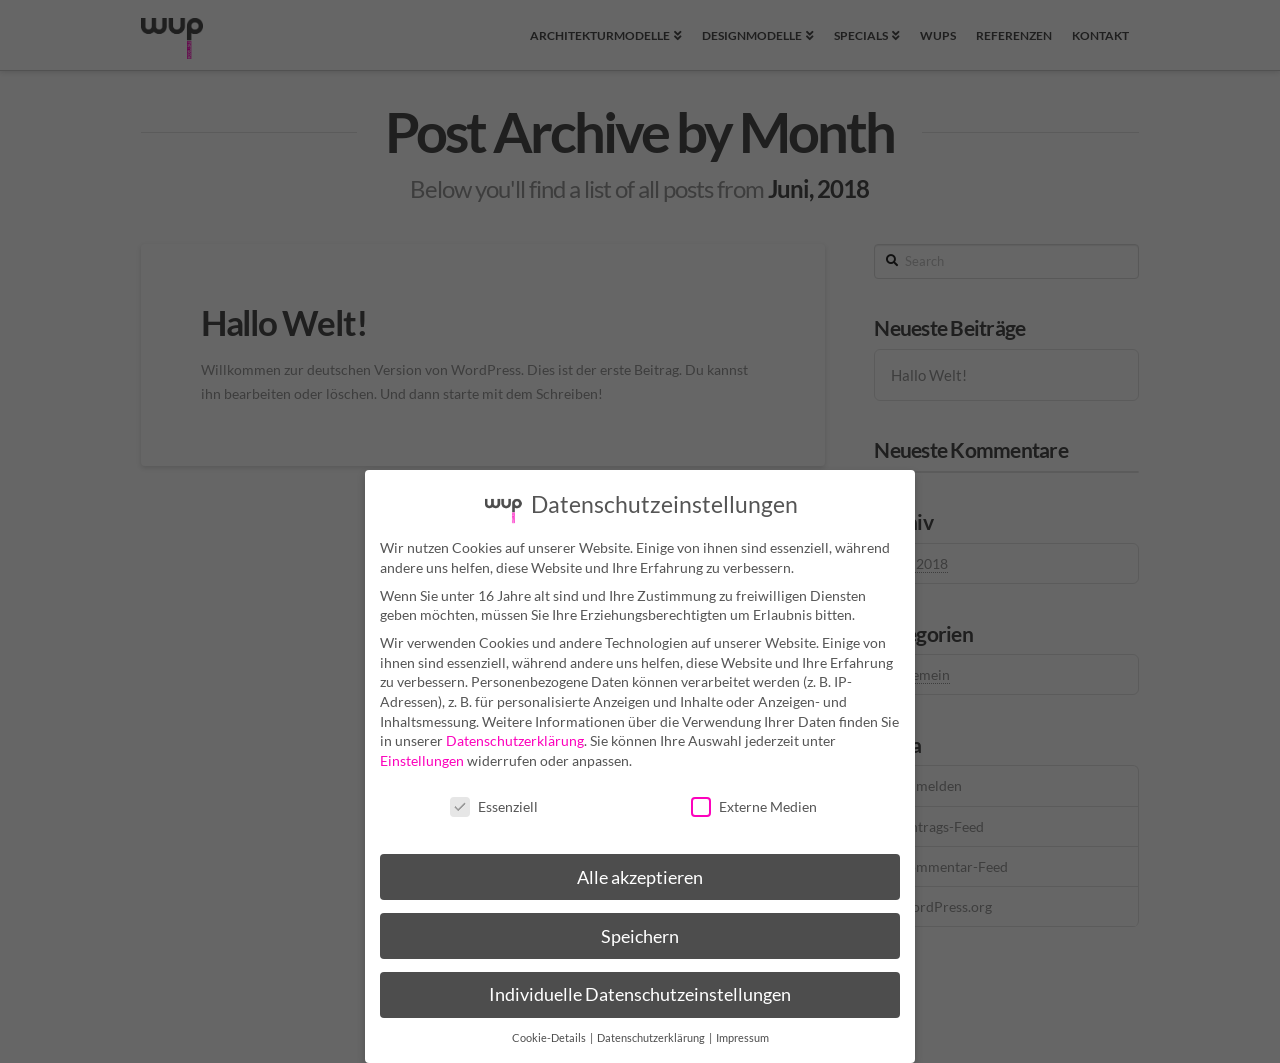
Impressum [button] (742, 1030)
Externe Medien (754, 798)
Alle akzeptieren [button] (640, 869)
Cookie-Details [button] (550, 1030)
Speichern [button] (640, 928)
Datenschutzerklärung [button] (652, 1030)
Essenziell (494, 798)
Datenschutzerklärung (515, 732)
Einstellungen (422, 752)
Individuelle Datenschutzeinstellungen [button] (640, 987)
